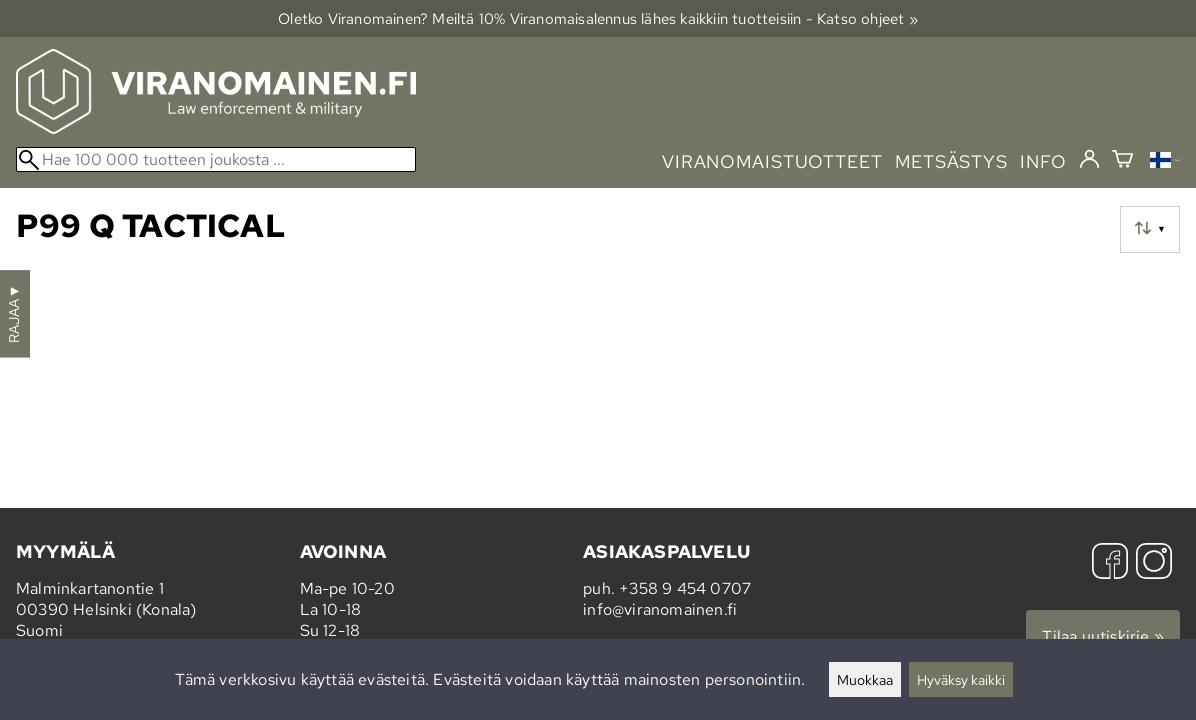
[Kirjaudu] (1089, 160)
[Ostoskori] (1122, 161)
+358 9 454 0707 (685, 588)
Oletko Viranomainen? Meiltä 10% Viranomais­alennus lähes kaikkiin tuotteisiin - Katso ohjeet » (598, 18)
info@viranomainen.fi (660, 609)
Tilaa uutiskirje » (1103, 636)
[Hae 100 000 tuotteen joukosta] (216, 159)
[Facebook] (1110, 563)
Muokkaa (865, 679)
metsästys (951, 161)
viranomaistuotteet (772, 161)
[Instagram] (1154, 563)
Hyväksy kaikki (961, 679)
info (1043, 161)
